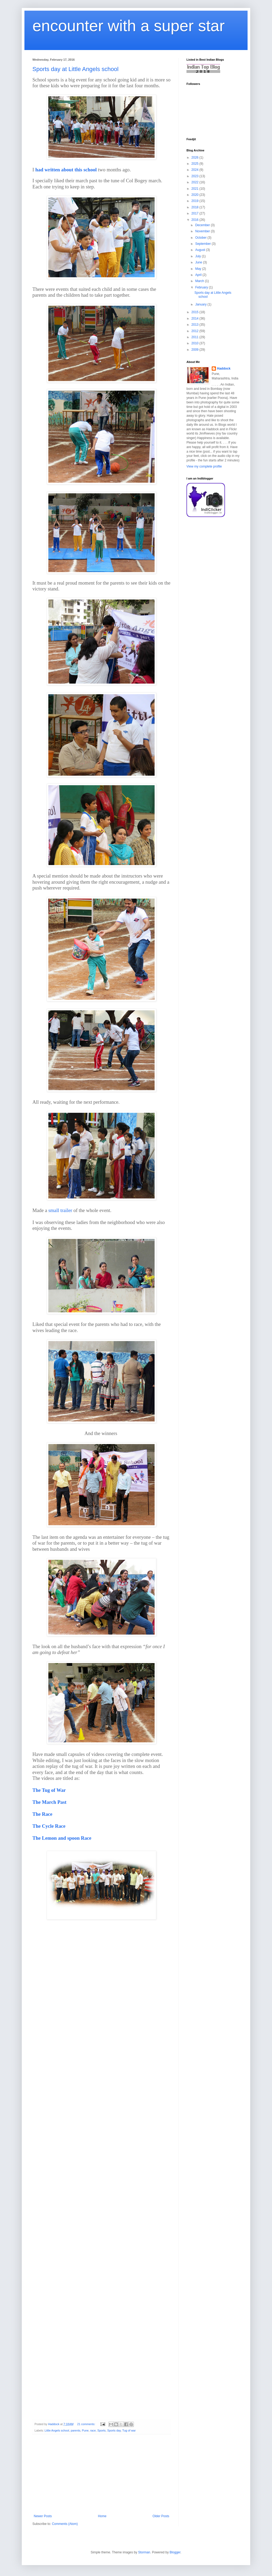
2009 (195, 350)
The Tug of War (49, 1790)
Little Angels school (57, 2430)
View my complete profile (204, 466)
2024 (195, 170)
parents (75, 2430)
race (93, 2430)
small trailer (60, 1210)
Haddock (224, 368)
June (199, 262)
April (198, 275)
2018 (195, 207)
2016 (195, 220)
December (203, 225)
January (201, 304)
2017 (195, 213)
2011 (195, 337)
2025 (195, 164)
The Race (42, 1814)
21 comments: (86, 2424)
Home (102, 2516)
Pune (85, 2430)
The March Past (49, 1802)
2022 (195, 182)
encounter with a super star (128, 26)
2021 (195, 189)
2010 (195, 343)
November (203, 231)
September (203, 244)
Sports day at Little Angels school (75, 69)
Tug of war (129, 2430)
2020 (195, 195)
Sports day (114, 2430)
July (198, 256)
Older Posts (160, 2516)
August (200, 250)
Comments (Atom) (65, 2524)
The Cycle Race (48, 1826)
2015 (195, 312)
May (198, 269)
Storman (144, 2552)
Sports (101, 2430)
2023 (195, 176)
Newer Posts (43, 2516)
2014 (195, 318)
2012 (195, 331)
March (200, 281)
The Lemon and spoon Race (61, 1838)
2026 (195, 157)
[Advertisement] (101, 2474)
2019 (195, 201)
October (201, 237)
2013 (195, 324)
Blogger (175, 2552)
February (202, 287)
